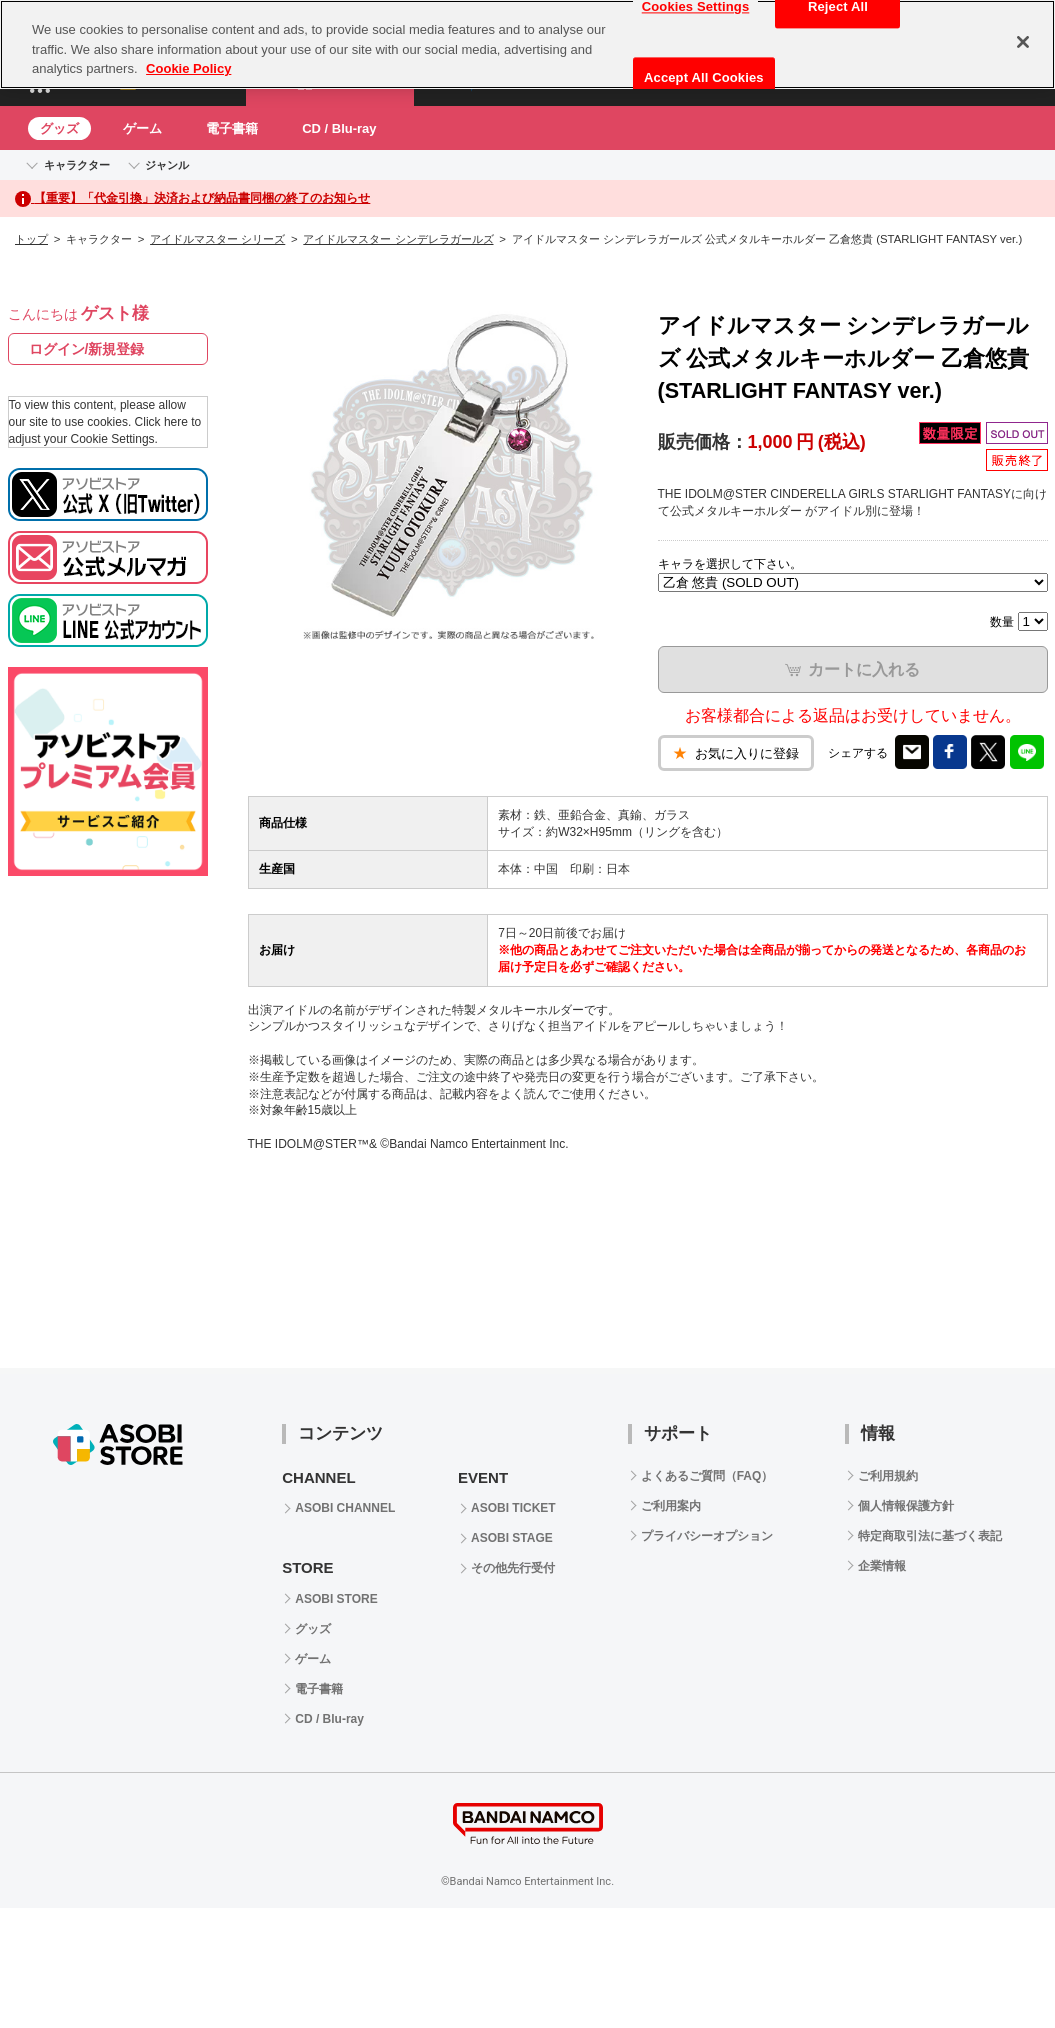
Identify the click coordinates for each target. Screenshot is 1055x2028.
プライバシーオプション (707, 1536)
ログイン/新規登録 (87, 349)
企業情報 (882, 1566)
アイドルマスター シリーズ (217, 239)
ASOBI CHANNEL (345, 1508)
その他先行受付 (513, 1568)
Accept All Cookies (704, 77)
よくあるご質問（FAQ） (707, 1476)
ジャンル (167, 165)
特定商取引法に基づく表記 (930, 1536)
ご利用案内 (671, 1506)
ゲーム (142, 128)
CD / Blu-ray (339, 128)
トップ (31, 239)
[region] (527, 44)
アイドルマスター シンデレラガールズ (398, 239)
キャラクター (77, 165)
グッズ (59, 128)
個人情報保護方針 (906, 1506)
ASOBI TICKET (513, 1508)
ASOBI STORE (336, 1599)
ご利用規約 (888, 1476)
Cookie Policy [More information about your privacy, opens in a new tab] (188, 68)
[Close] (1023, 42)
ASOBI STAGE (512, 1538)
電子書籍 (232, 128)
